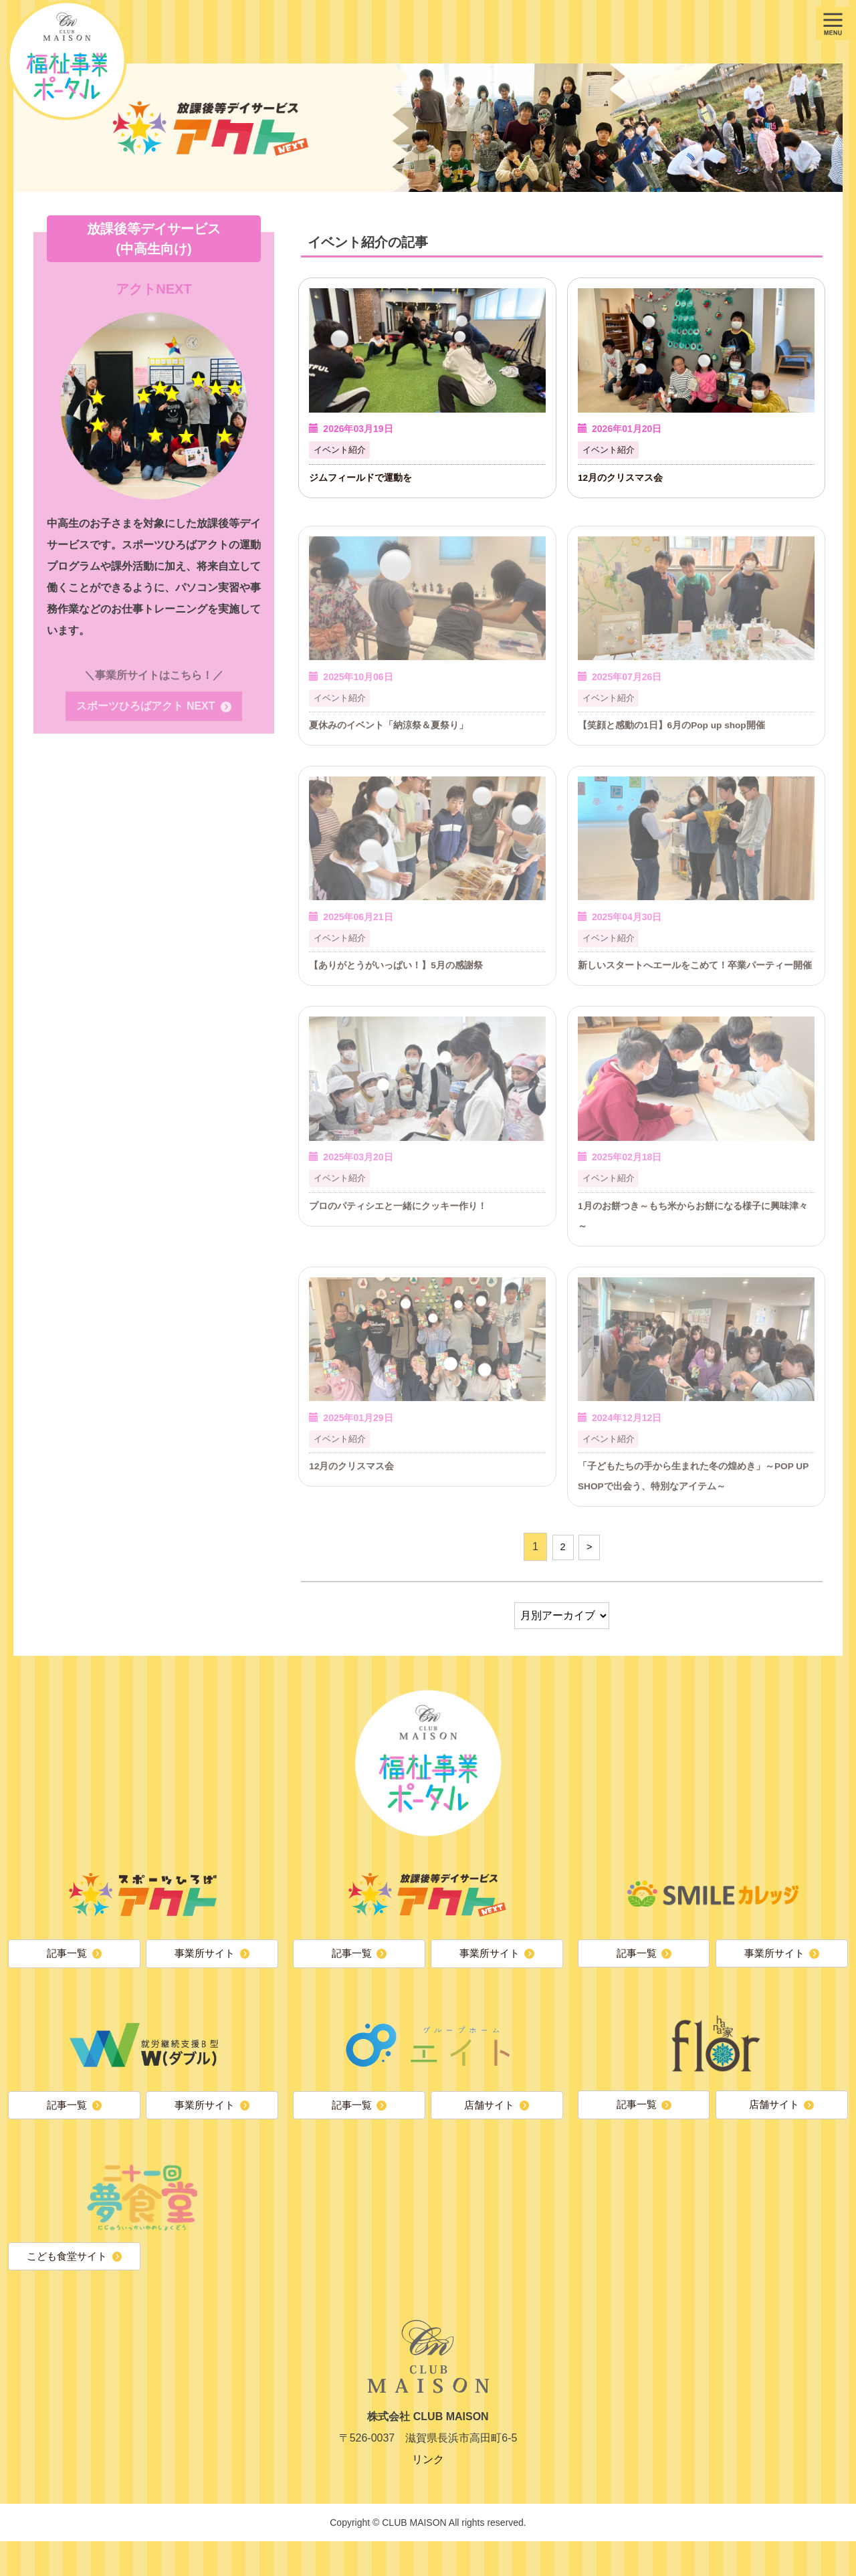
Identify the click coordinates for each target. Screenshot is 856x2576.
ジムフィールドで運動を (364, 478)
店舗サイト (489, 2135)
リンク (428, 2494)
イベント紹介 (342, 450)
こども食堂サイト (66, 2289)
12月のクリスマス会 (623, 478)
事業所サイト (204, 1982)
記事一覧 (66, 1982)
